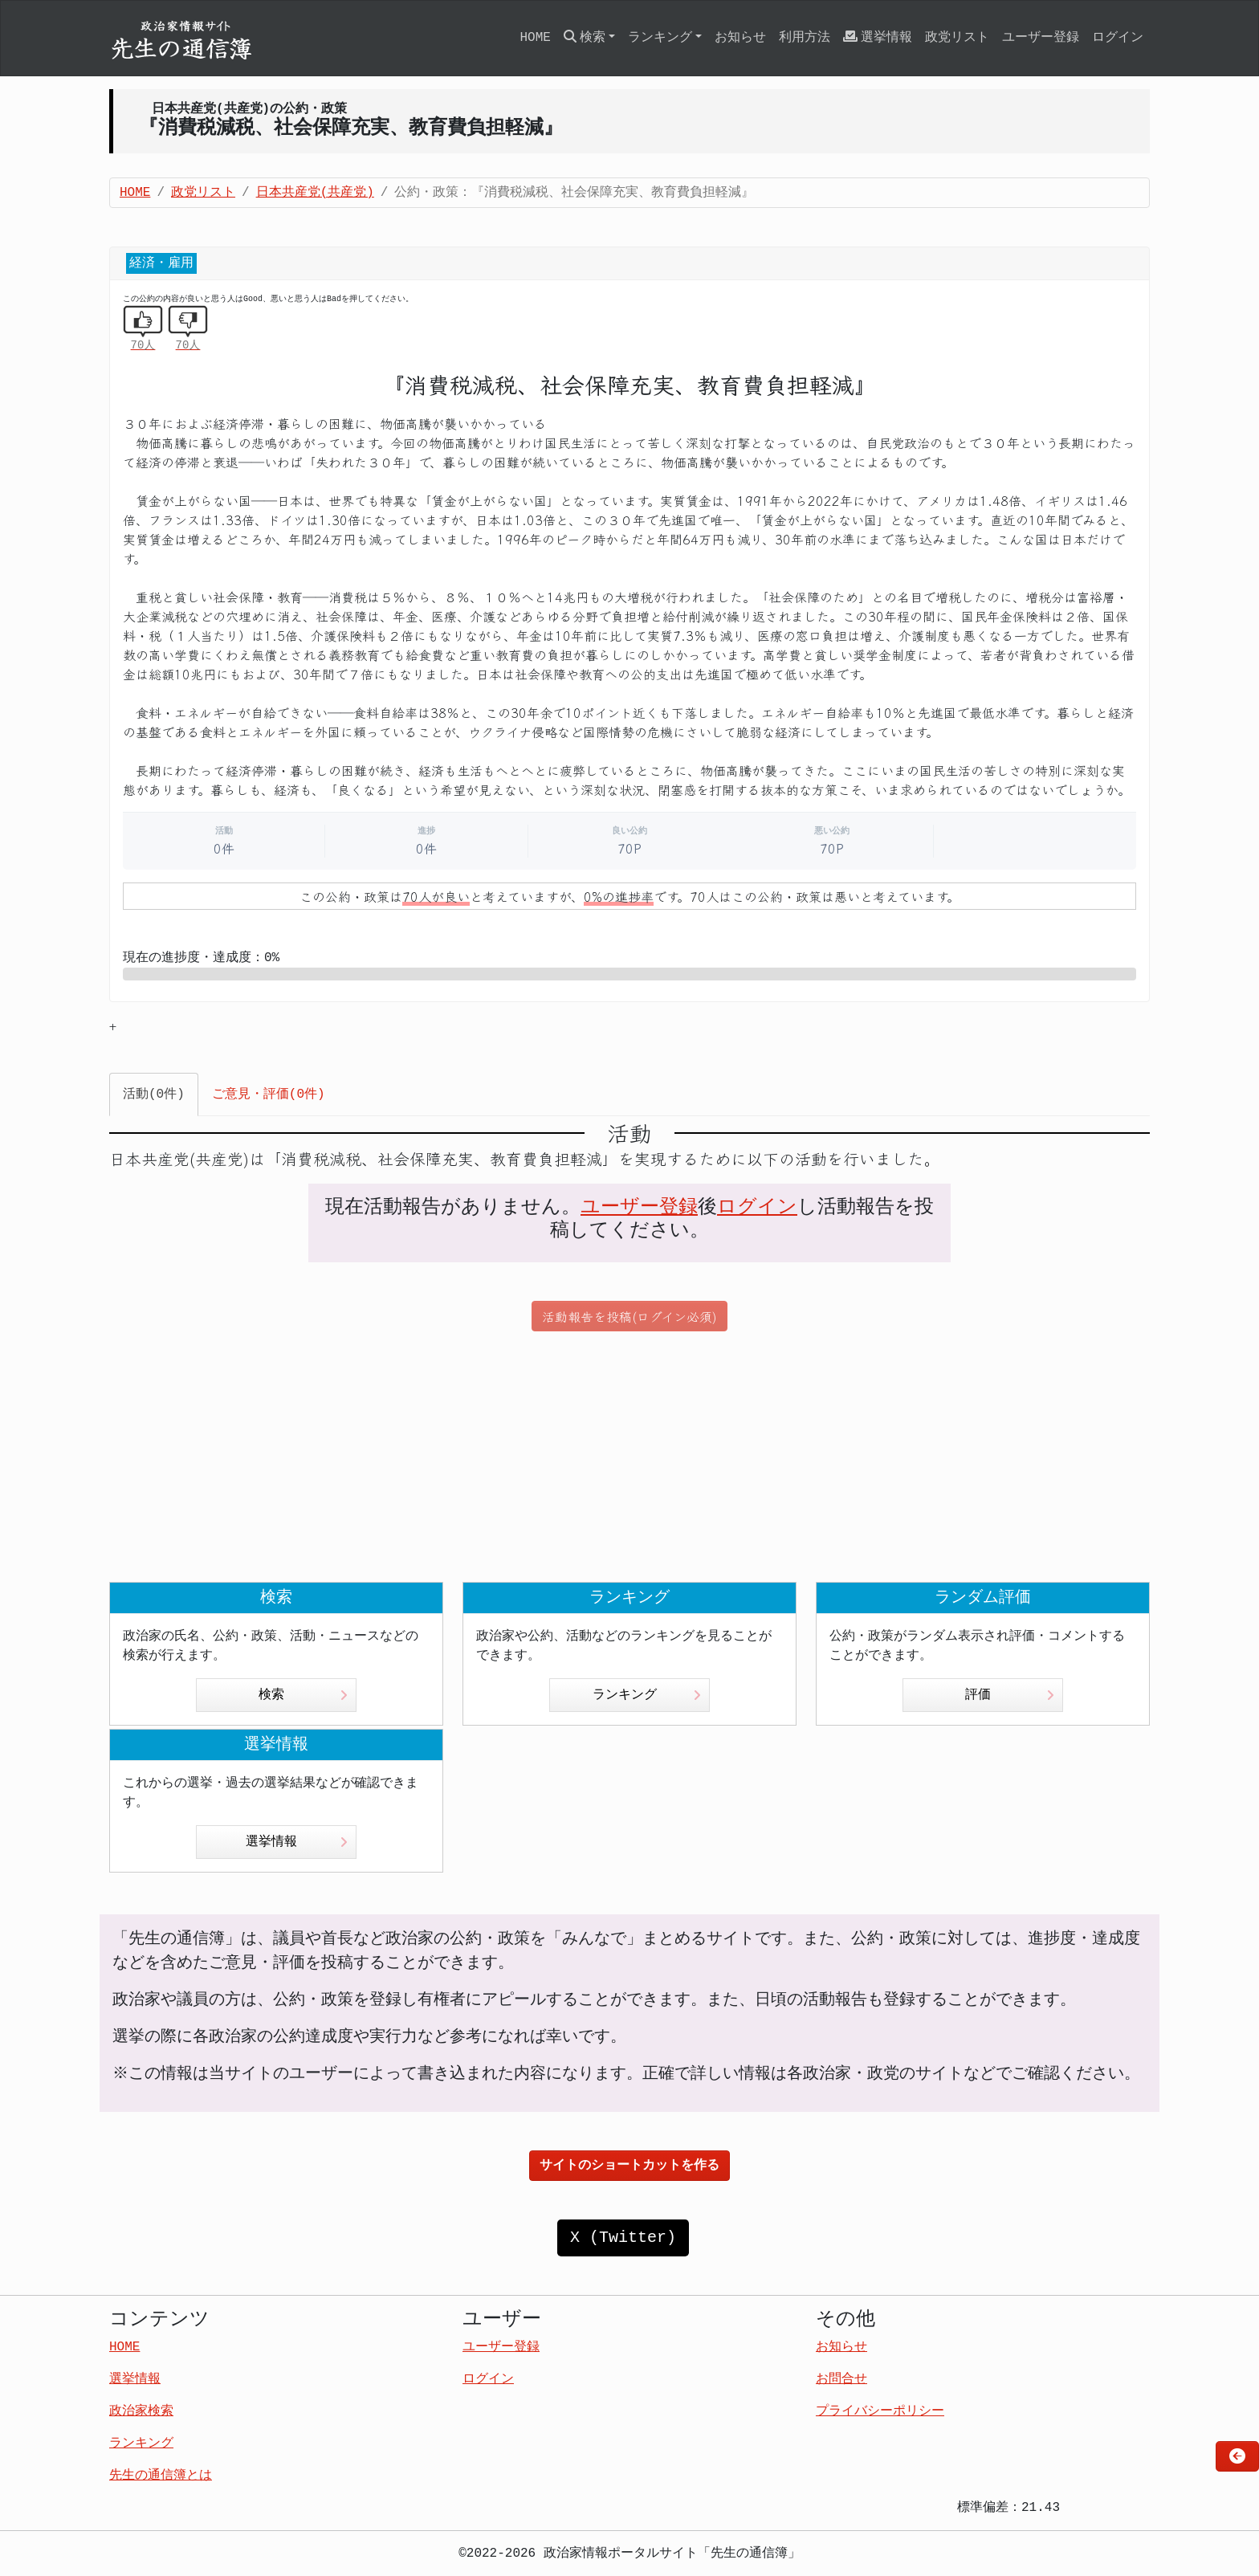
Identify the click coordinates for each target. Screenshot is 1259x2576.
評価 (1009, 1695)
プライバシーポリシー (880, 2411)
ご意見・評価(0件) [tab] (268, 1094)
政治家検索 (141, 2411)
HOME (534, 38)
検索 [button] (584, 37)
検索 (303, 1695)
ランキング (647, 1695)
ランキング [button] (660, 38)
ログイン (1117, 38)
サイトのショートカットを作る (629, 2165)
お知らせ (740, 38)
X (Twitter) (623, 2237)
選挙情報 (877, 37)
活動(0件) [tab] (154, 1094)
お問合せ (841, 2379)
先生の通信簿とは (160, 2475)
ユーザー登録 (1040, 38)
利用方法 (804, 38)
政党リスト (957, 38)
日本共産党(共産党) (315, 192)
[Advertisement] (629, 1456)
